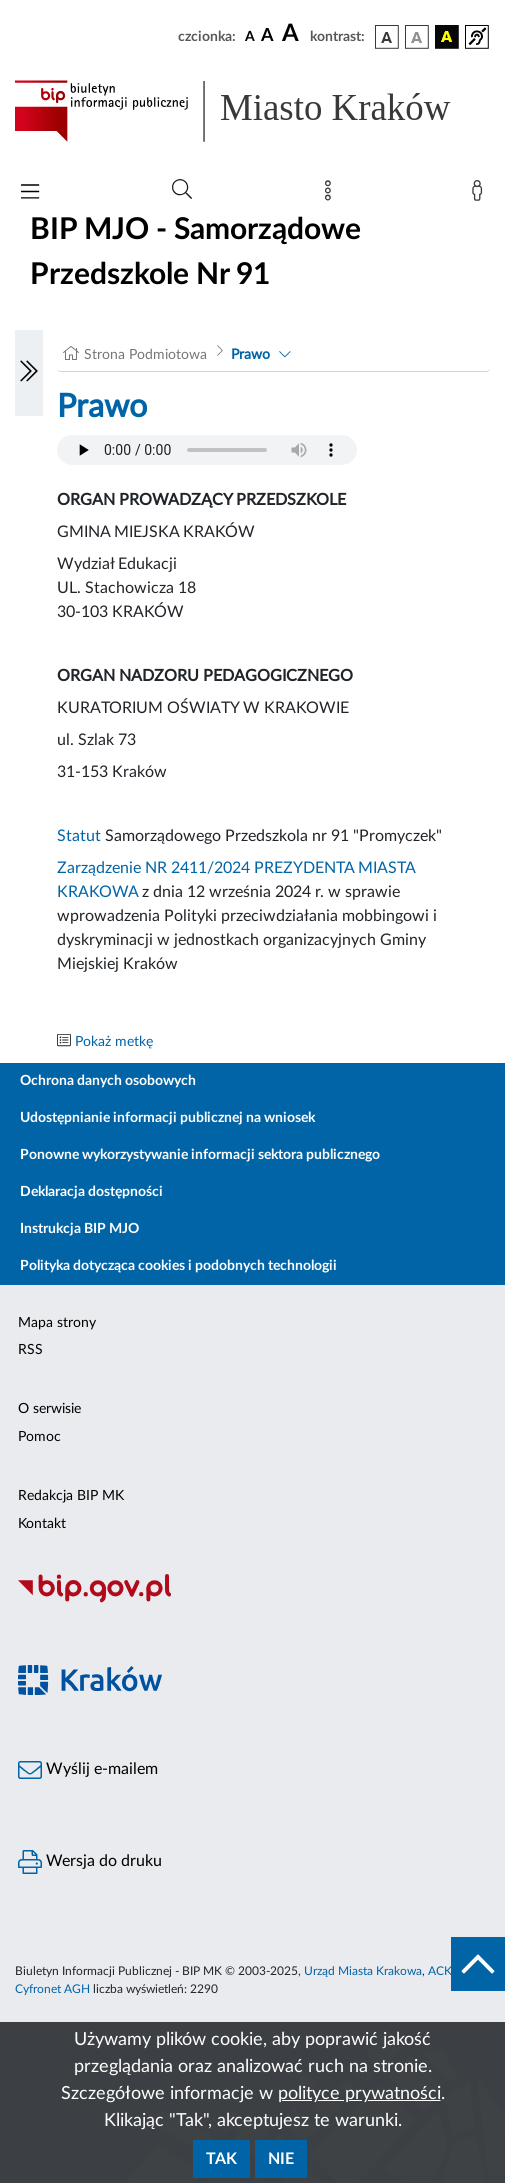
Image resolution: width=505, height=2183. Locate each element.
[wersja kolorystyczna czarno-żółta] (447, 37)
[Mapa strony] (332, 195)
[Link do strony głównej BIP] (252, 111)
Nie (281, 2159)
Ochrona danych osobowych (108, 1081)
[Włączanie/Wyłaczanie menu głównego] (30, 193)
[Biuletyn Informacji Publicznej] (252, 1600)
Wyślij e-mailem (88, 1770)
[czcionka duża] (293, 34)
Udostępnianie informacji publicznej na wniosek (167, 1118)
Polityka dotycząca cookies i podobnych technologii (178, 1266)
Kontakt (42, 1524)
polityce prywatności (359, 2094)
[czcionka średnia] (267, 36)
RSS (30, 1350)
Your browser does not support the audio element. (207, 450)
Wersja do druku (90, 1862)
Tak (221, 2159)
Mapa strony (57, 1323)
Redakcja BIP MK (71, 1496)
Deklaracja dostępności (91, 1192)
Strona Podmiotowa (145, 355)
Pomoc (39, 1437)
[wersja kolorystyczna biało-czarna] (417, 37)
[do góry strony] (478, 1964)
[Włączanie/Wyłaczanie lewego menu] (29, 373)
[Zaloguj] (481, 195)
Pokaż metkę (114, 1042)
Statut (79, 836)
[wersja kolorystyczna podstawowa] (387, 37)
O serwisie (49, 1409)
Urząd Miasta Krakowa (363, 1971)
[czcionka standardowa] (250, 36)
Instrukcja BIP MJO (79, 1229)
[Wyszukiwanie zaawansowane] (182, 190)
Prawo (250, 355)
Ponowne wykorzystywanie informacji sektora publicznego (200, 1155)
